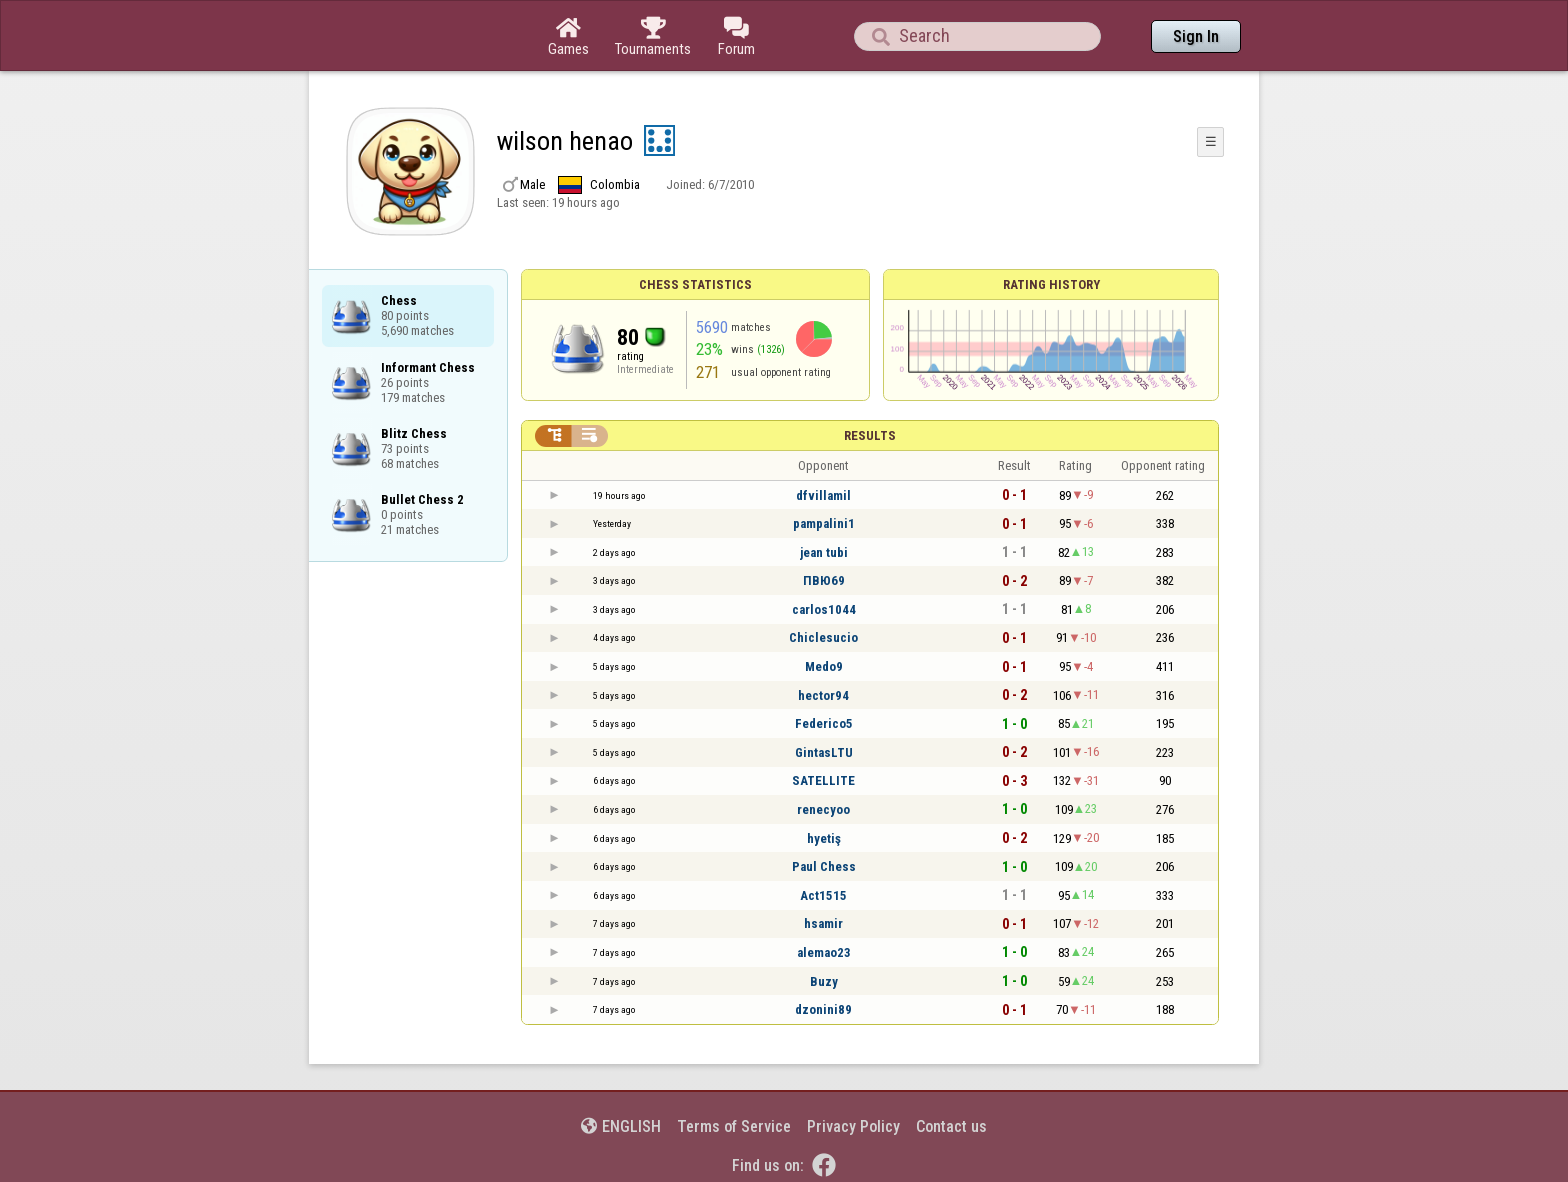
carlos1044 (824, 609)
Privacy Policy (853, 1126)
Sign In (1196, 36)
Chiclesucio (823, 637)
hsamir (823, 923)
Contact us (951, 1126)
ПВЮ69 (824, 580)
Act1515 (823, 895)
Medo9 (824, 666)
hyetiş (824, 838)
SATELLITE (823, 780)
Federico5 (824, 723)
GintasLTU (824, 752)
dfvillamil (823, 495)
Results (870, 435)
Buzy (824, 981)
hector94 (823, 695)
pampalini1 (824, 523)
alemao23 (824, 952)
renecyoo (823, 809)
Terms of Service (734, 1126)
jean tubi (824, 552)
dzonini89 (823, 1009)
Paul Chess (824, 866)
